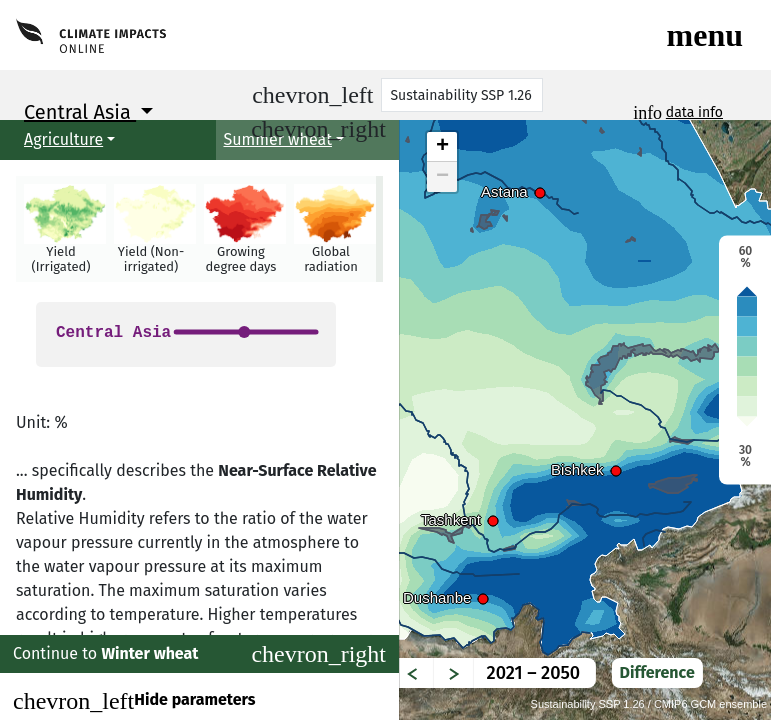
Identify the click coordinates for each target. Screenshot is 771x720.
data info (694, 112)
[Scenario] (462, 95)
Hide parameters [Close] (134, 701)
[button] (61, 229)
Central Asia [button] (80, 112)
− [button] (442, 177)
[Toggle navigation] (705, 35)
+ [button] (442, 147)
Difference (657, 672)
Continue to (199, 654)
